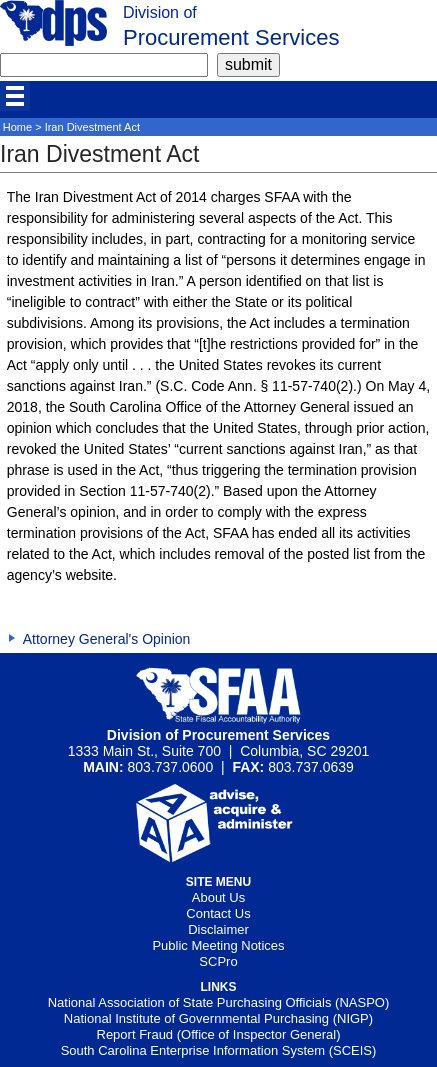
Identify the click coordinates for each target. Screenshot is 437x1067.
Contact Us (218, 913)
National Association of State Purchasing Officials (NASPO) (219, 1002)
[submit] (248, 65)
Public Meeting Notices (218, 945)
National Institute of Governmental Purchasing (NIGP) (218, 1018)
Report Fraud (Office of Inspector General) (219, 1034)
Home (17, 127)
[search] (104, 65)
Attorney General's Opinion (107, 639)
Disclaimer (218, 929)
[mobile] (15, 96)
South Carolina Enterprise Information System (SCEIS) (219, 1050)
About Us (218, 897)
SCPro (218, 961)
